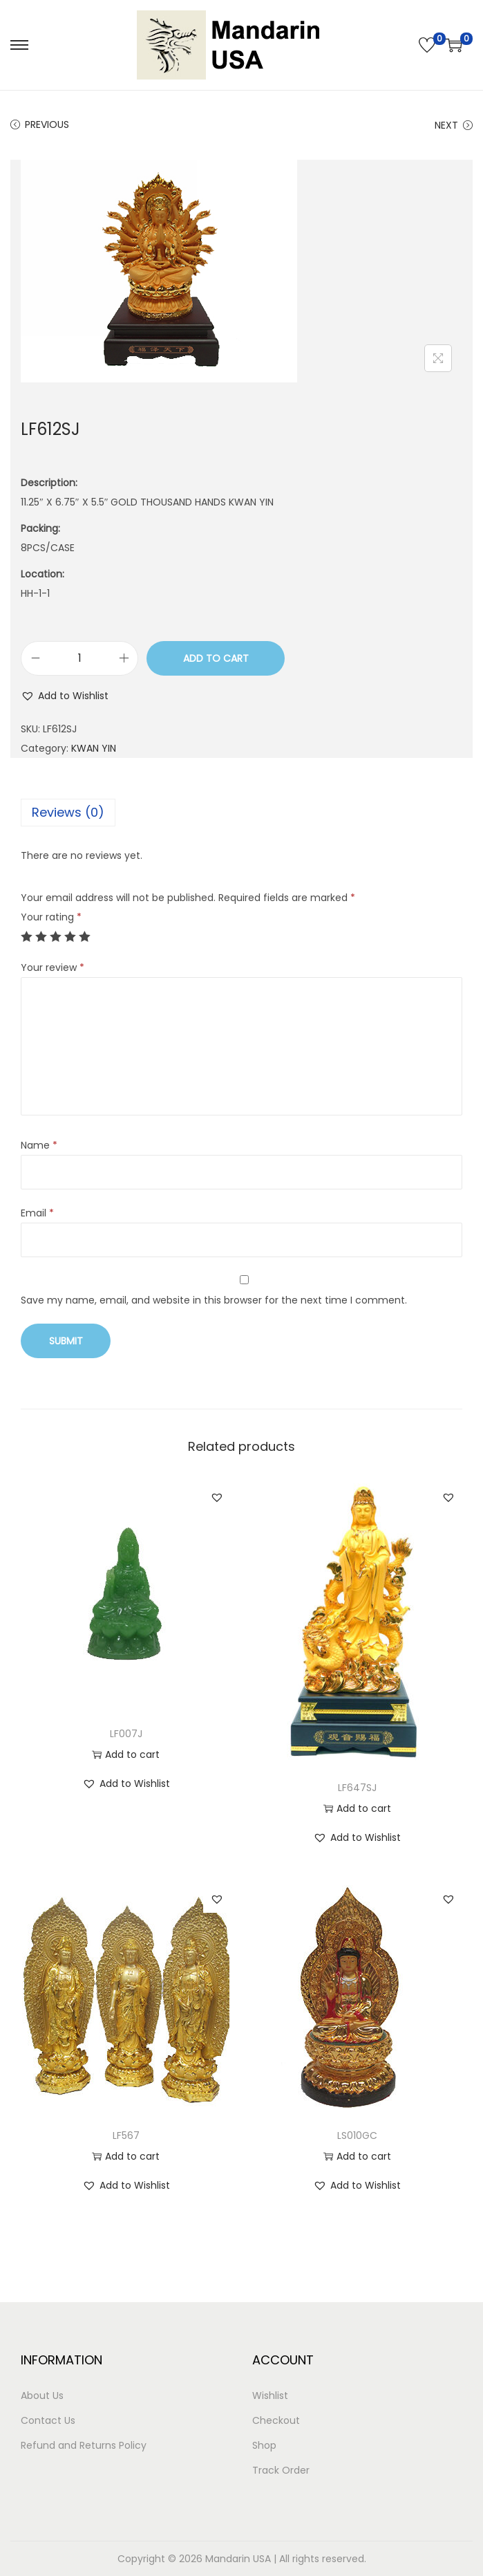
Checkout (276, 2420)
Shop (264, 2445)
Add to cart (216, 658)
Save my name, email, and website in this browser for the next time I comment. (214, 1300)
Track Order (281, 2470)
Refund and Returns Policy (83, 2445)
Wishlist (270, 2395)
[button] (64, 695)
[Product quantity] (79, 658)
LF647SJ (357, 1788)
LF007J (126, 1734)
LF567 (126, 2135)
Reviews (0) (68, 812)
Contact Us (48, 2420)
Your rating (51, 917)
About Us (42, 2395)
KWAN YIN (93, 748)
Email (37, 1213)
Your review (52, 967)
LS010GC (357, 2135)
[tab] (241, 812)
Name (39, 1145)
